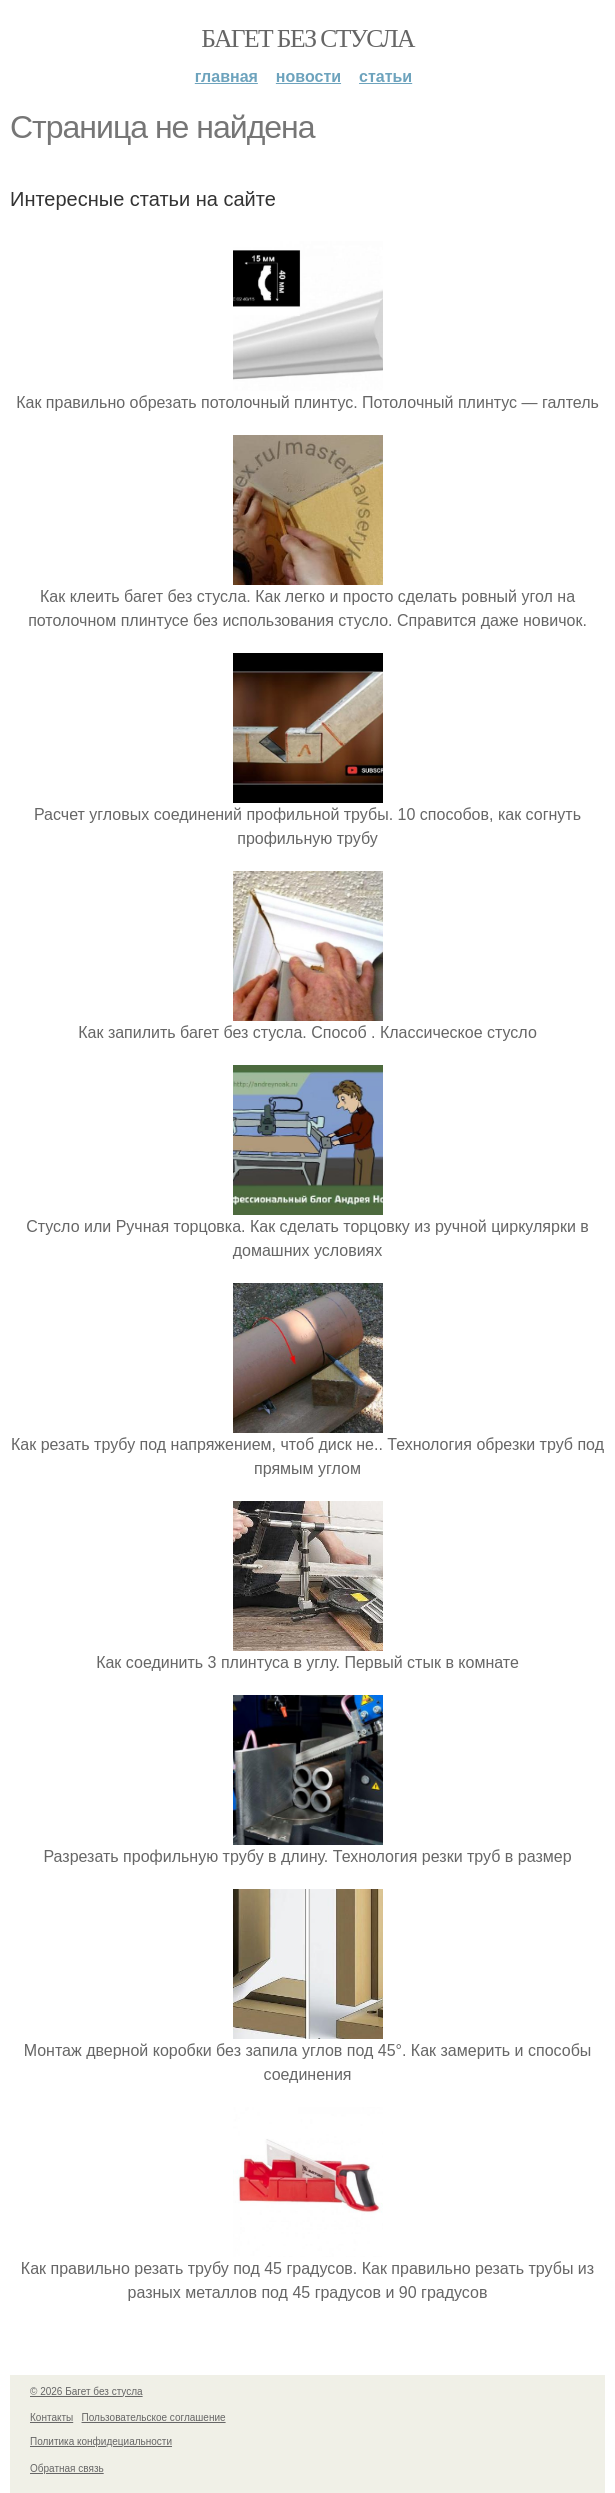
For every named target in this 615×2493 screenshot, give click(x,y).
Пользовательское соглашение (154, 2417)
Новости (308, 76)
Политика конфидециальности (101, 2441)
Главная (226, 76)
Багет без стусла (307, 38)
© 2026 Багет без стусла (86, 2391)
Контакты (51, 2417)
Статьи (385, 76)
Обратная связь (67, 2468)
